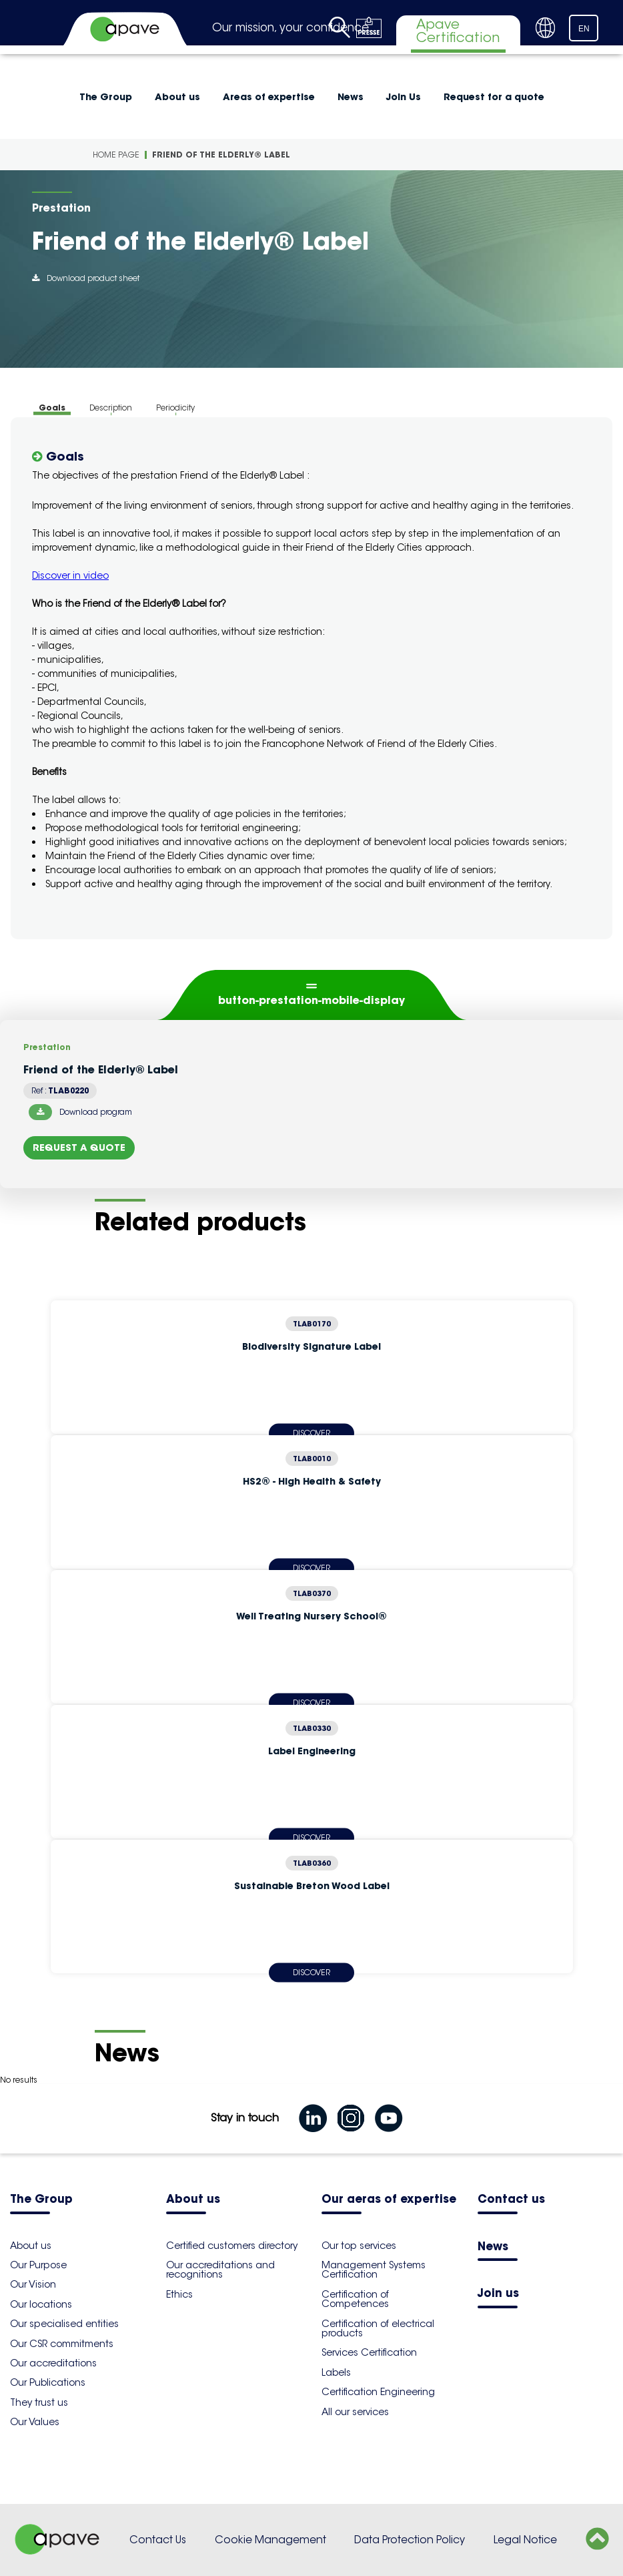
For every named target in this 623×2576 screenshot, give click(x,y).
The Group (105, 97)
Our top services (359, 2246)
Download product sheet (85, 278)
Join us (498, 2294)
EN (584, 28)
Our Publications (47, 2382)
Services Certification (369, 2352)
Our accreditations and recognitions (220, 2269)
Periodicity (175, 408)
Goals (52, 408)
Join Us (403, 97)
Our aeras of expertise (389, 2200)
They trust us (39, 2402)
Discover (311, 1972)
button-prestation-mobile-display (311, 1000)
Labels (336, 2372)
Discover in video (70, 575)
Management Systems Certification (374, 2269)
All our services (355, 2412)
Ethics (179, 2294)
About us (177, 97)
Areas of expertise (269, 97)
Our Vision (33, 2284)
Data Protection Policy (409, 2539)
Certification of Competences (355, 2299)
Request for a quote (494, 97)
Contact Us (157, 2539)
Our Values (34, 2422)
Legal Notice (525, 2539)
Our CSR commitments (61, 2344)
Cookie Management (270, 2539)
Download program (80, 1112)
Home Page (116, 155)
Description (110, 408)
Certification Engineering (378, 2392)
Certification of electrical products (378, 2328)
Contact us (511, 2200)
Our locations (41, 2304)
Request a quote (79, 1147)
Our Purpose (38, 2265)
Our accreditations (53, 2363)
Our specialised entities (64, 2324)
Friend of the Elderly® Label (221, 155)
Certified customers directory (231, 2246)
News (351, 97)
